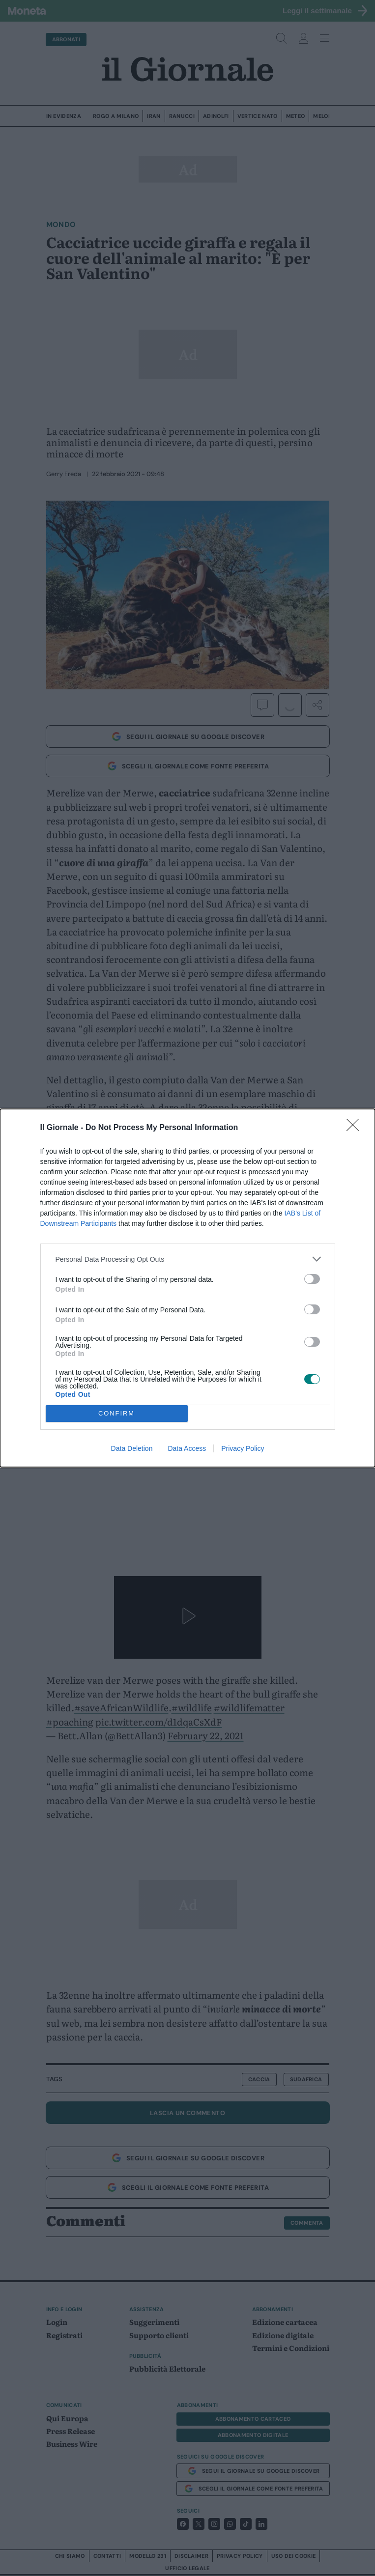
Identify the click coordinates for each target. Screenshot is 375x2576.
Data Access (187, 1448)
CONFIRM (116, 1413)
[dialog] (187, 1288)
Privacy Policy (242, 1448)
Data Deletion (132, 1448)
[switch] (312, 1279)
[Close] (355, 1128)
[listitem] (188, 1259)
